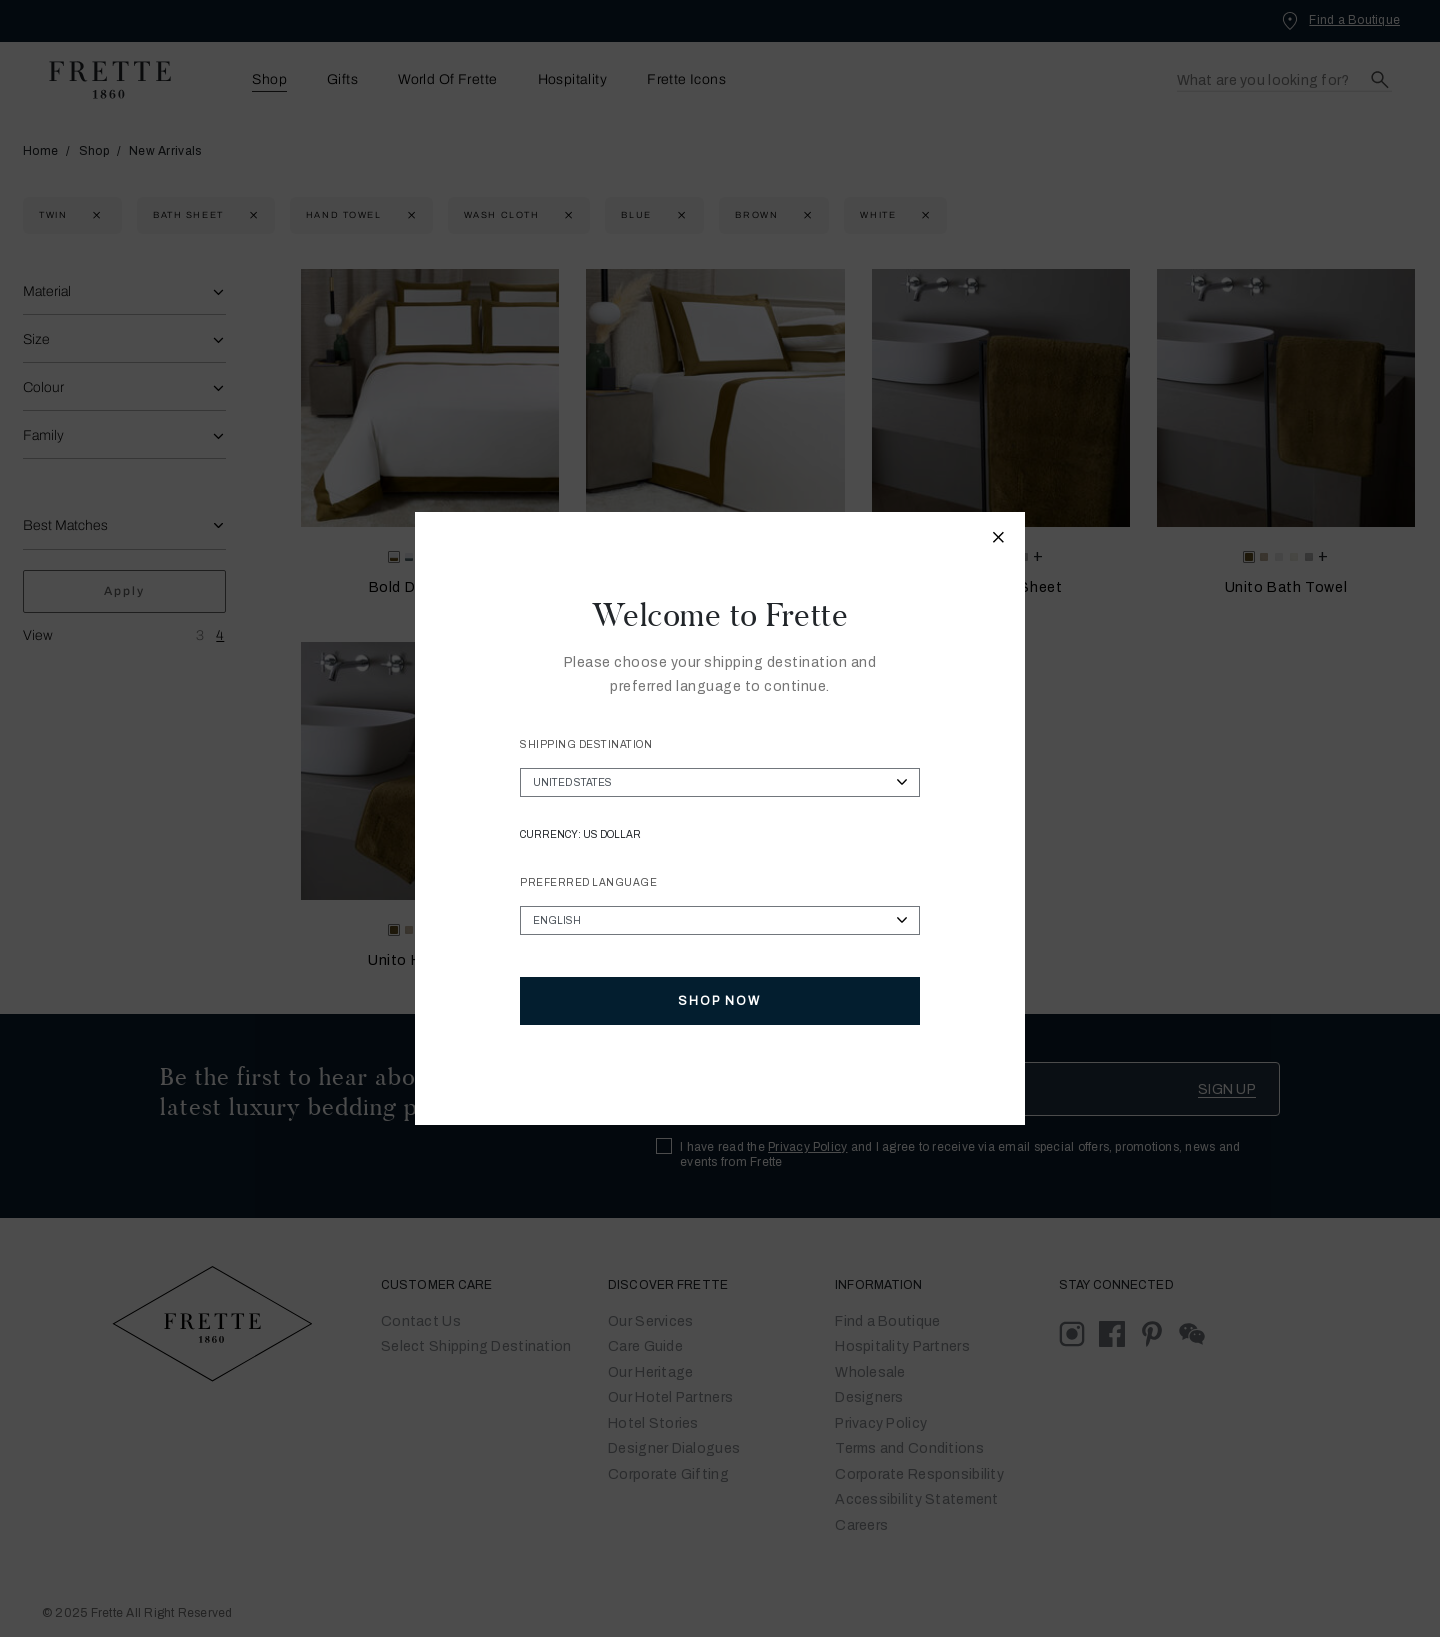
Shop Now (719, 1001)
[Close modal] (999, 540)
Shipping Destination (586, 744)
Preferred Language (588, 882)
